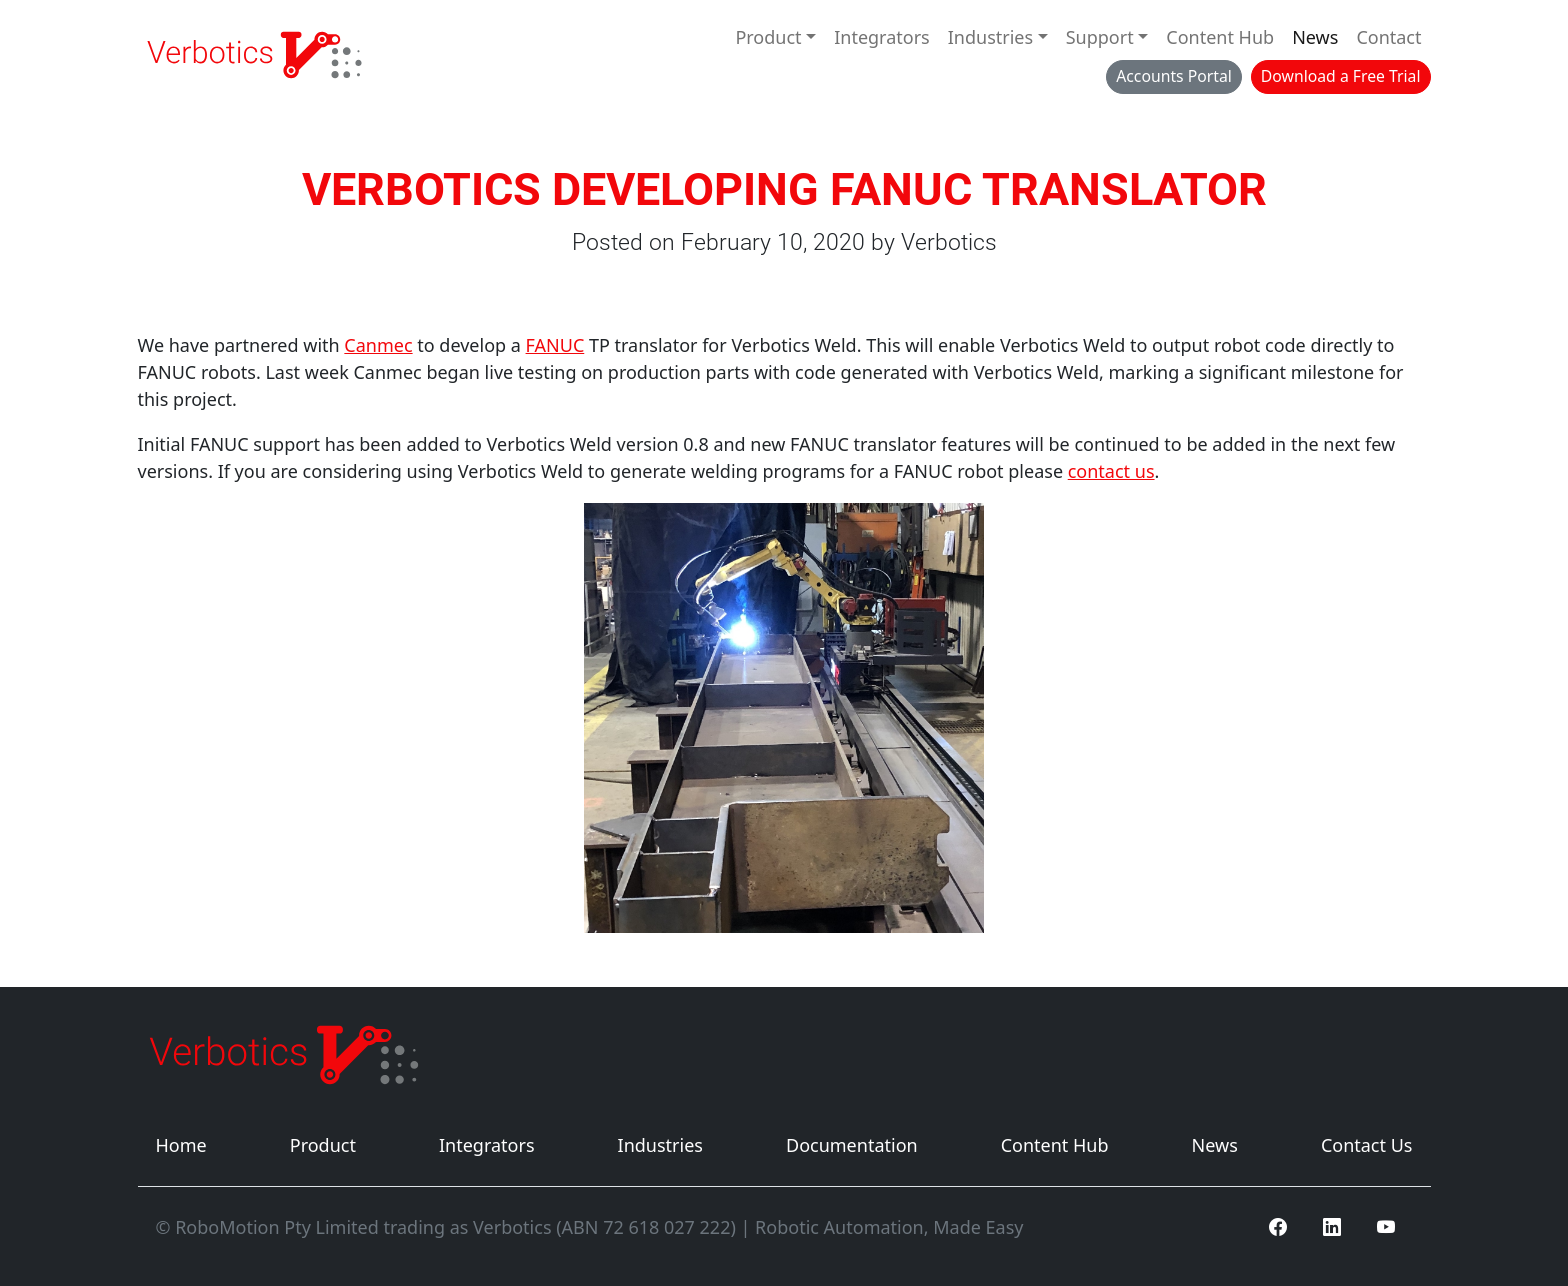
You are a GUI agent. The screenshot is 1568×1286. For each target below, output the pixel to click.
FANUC (555, 345)
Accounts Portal (1174, 76)
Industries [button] (990, 37)
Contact (1388, 37)
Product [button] (768, 37)
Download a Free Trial (1341, 76)
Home (181, 1145)
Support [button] (1100, 37)
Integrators (882, 37)
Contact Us (1367, 1145)
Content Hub (1220, 37)
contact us (1111, 471)
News (1315, 37)
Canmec (378, 345)
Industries (660, 1145)
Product (323, 1145)
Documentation (852, 1145)
